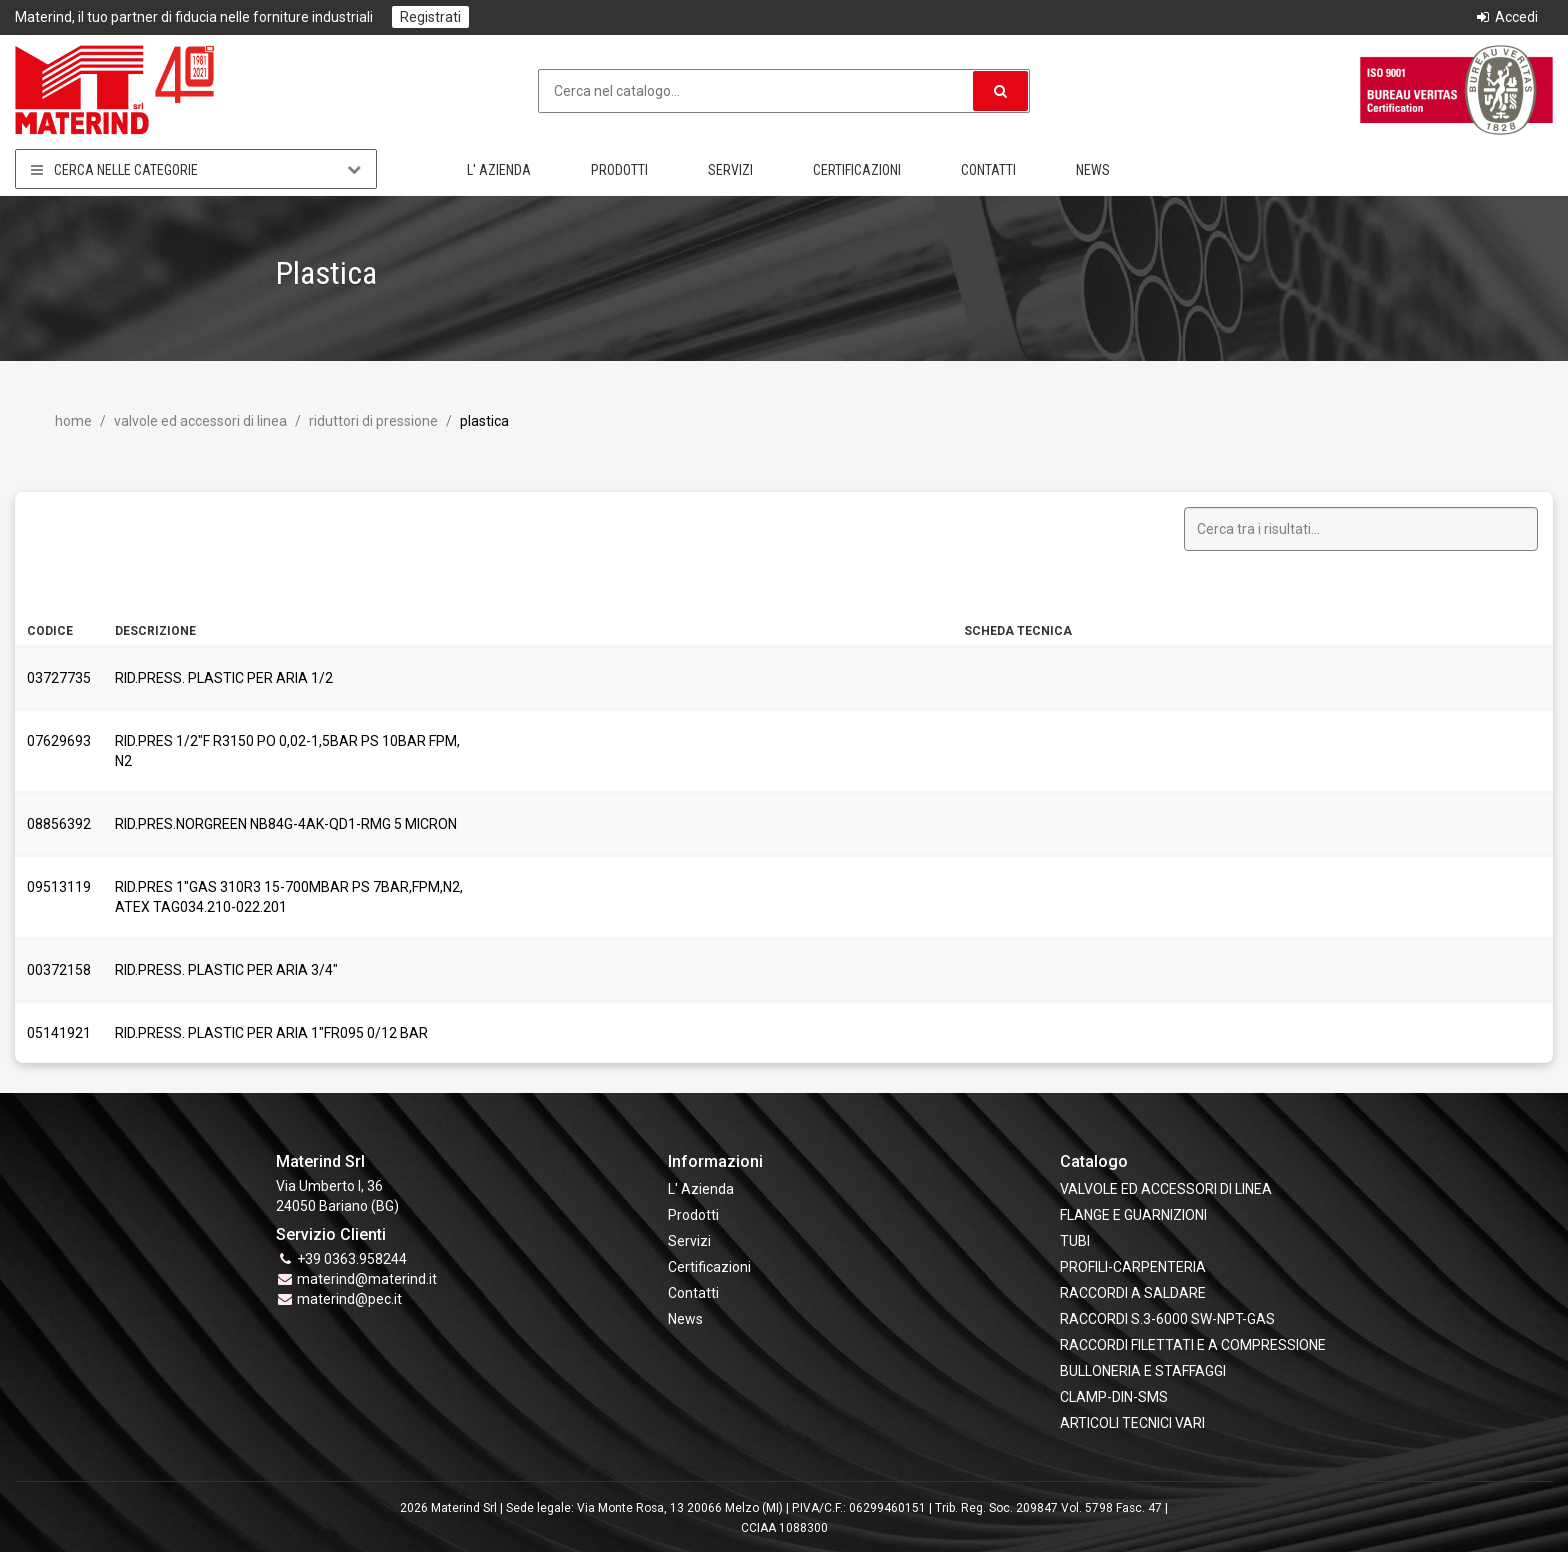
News (1093, 170)
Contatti (988, 170)
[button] (1000, 91)
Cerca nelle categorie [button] (196, 169)
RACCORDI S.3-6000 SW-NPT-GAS (1167, 1319)
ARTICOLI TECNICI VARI (1132, 1423)
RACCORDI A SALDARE (1133, 1293)
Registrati (430, 17)
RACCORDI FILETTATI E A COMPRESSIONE (1193, 1345)
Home (73, 421)
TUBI (1075, 1241)
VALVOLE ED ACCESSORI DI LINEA (199, 421)
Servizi (730, 170)
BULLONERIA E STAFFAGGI (1143, 1371)
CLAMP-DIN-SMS (1114, 1397)
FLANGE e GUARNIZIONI (1133, 1215)
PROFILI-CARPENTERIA (1133, 1267)
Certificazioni (857, 170)
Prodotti (619, 170)
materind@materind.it (367, 1279)
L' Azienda (499, 170)
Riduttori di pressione (372, 421)
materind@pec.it (349, 1299)
